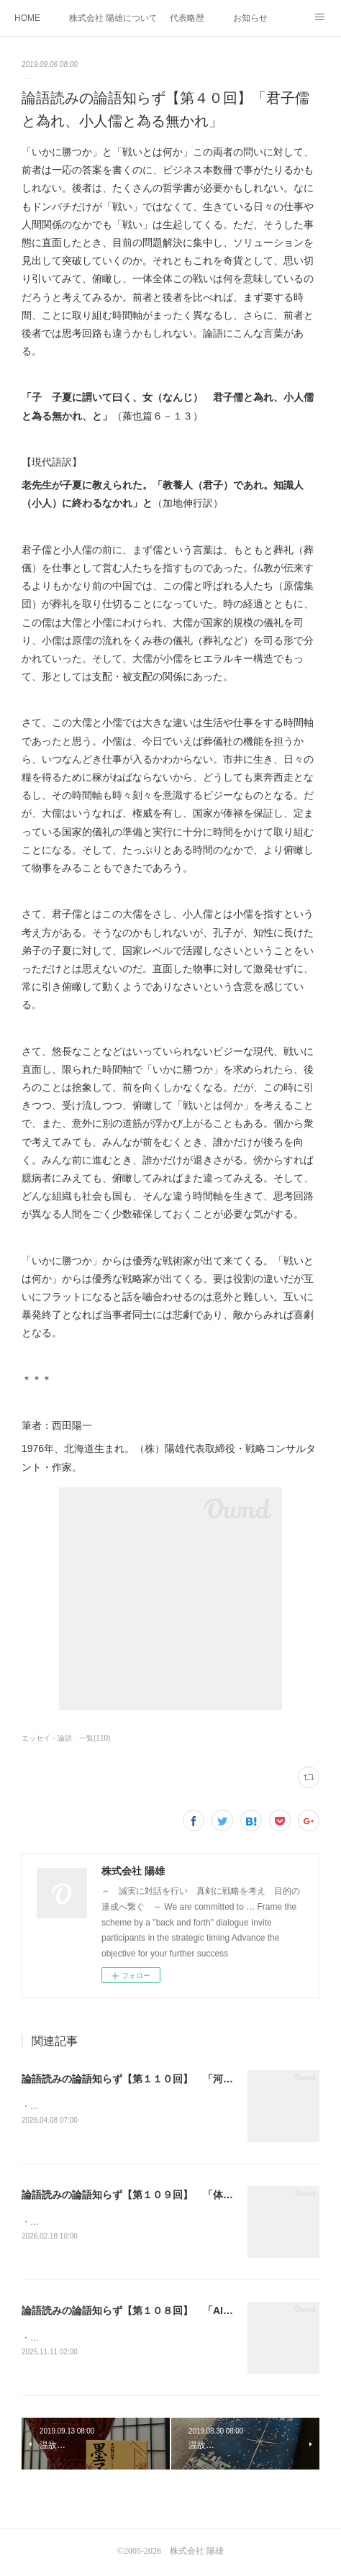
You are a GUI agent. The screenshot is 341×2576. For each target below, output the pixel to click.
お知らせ (250, 18)
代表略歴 (187, 18)
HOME (27, 18)
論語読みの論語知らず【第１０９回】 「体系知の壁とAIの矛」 (168, 2195)
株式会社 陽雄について (112, 18)
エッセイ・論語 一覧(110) (66, 1738)
